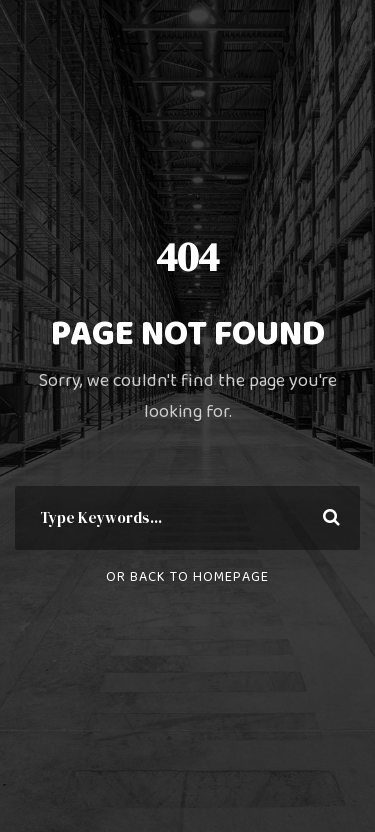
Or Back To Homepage (187, 577)
